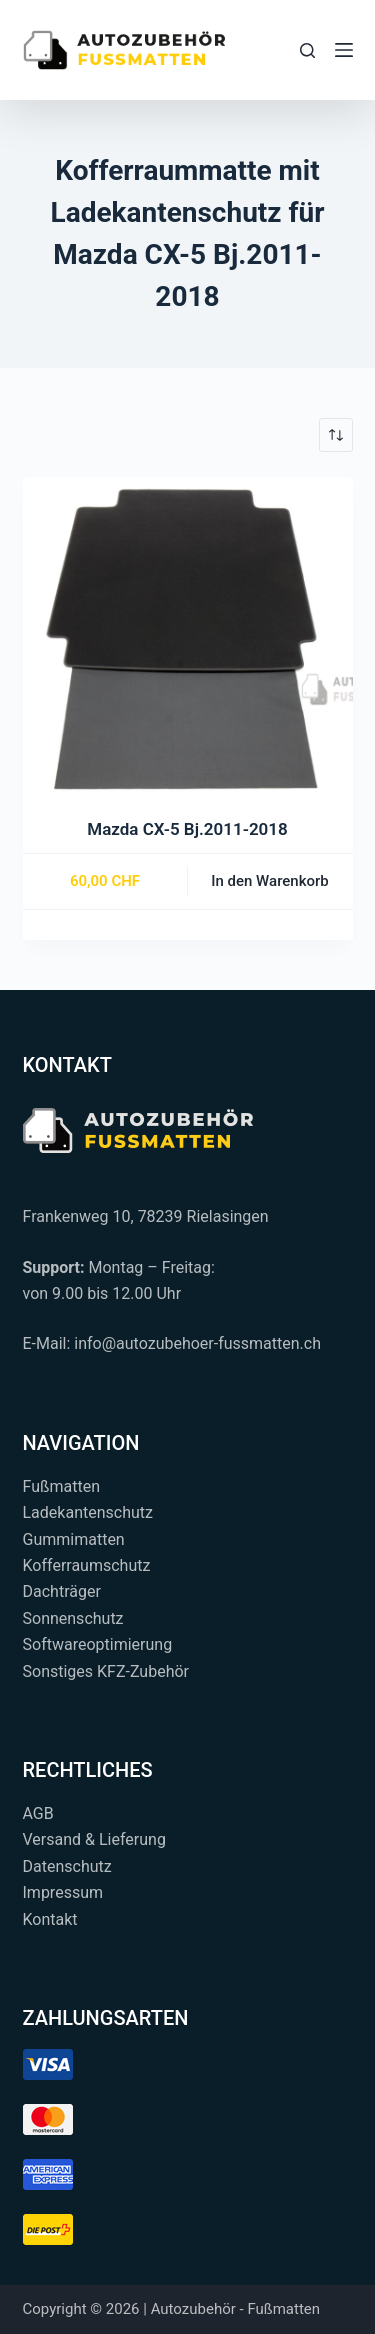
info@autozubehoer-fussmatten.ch (197, 1343)
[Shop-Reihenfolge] (336, 435)
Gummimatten (74, 1539)
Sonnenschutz (73, 1618)
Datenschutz (67, 1866)
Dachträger (62, 1591)
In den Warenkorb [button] (270, 881)
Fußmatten (62, 1486)
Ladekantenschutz (88, 1512)
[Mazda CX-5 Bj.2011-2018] (188, 642)
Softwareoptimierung (98, 1644)
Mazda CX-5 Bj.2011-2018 (187, 829)
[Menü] (344, 50)
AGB (38, 1813)
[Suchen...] (307, 50)
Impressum (63, 1892)
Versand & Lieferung (94, 1839)
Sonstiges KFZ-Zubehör (106, 1671)
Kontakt (50, 1919)
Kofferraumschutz (87, 1565)
